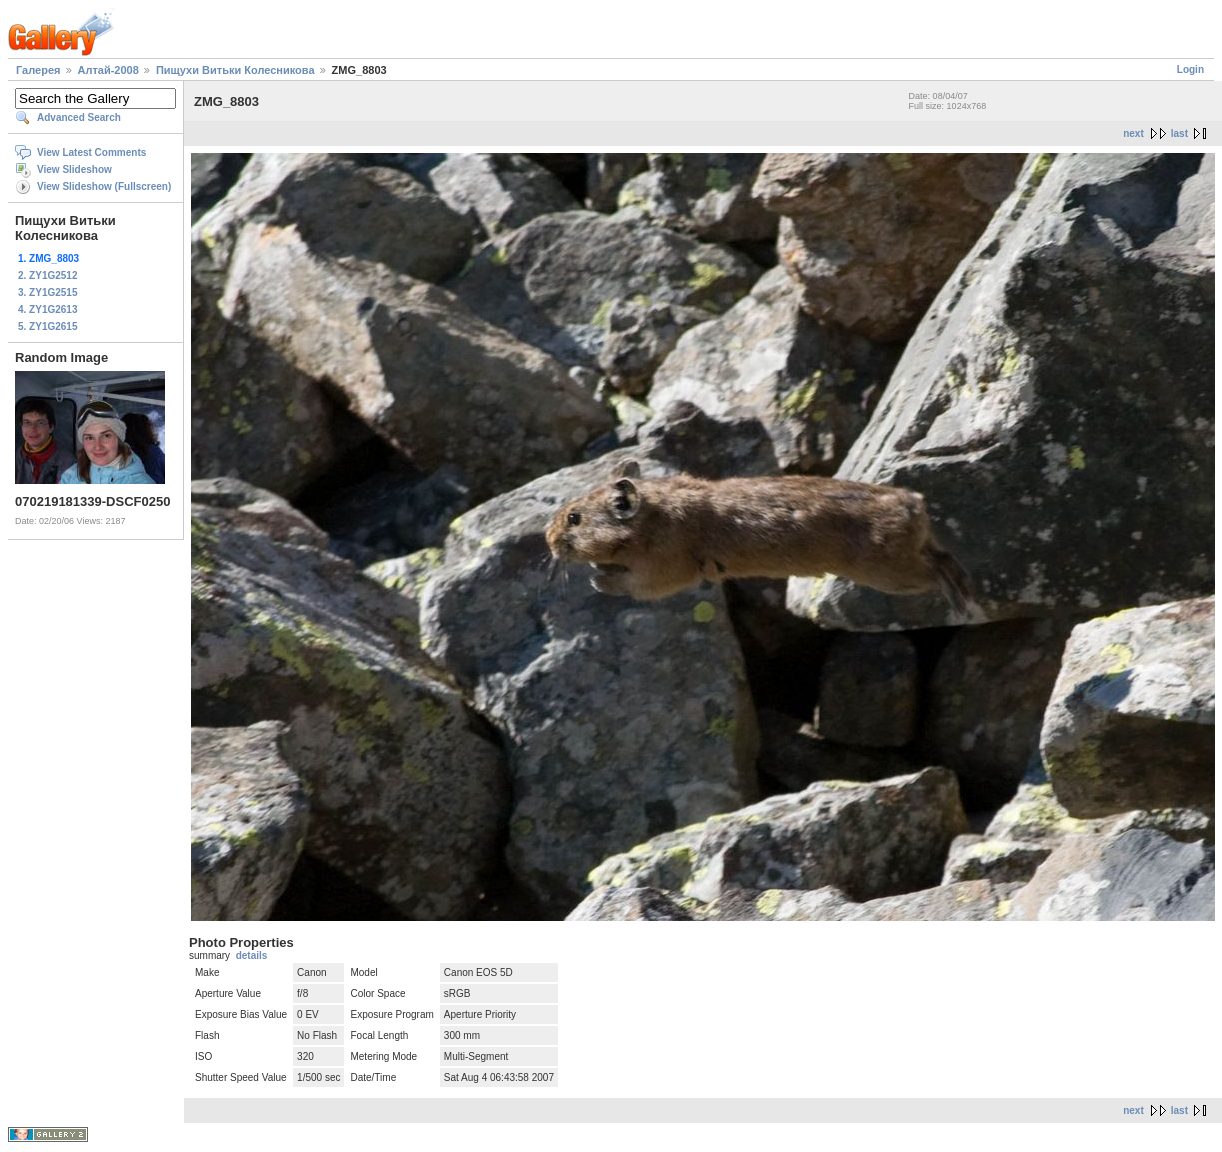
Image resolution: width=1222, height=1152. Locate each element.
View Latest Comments (91, 152)
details (252, 955)
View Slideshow (74, 169)
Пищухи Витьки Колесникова (235, 70)
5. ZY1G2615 (47, 326)
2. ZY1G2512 (47, 275)
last (1179, 133)
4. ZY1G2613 (47, 309)
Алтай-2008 (108, 70)
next (1133, 133)
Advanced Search (79, 117)
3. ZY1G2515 (47, 292)
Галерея (38, 70)
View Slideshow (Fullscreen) (104, 186)
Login (1190, 69)
